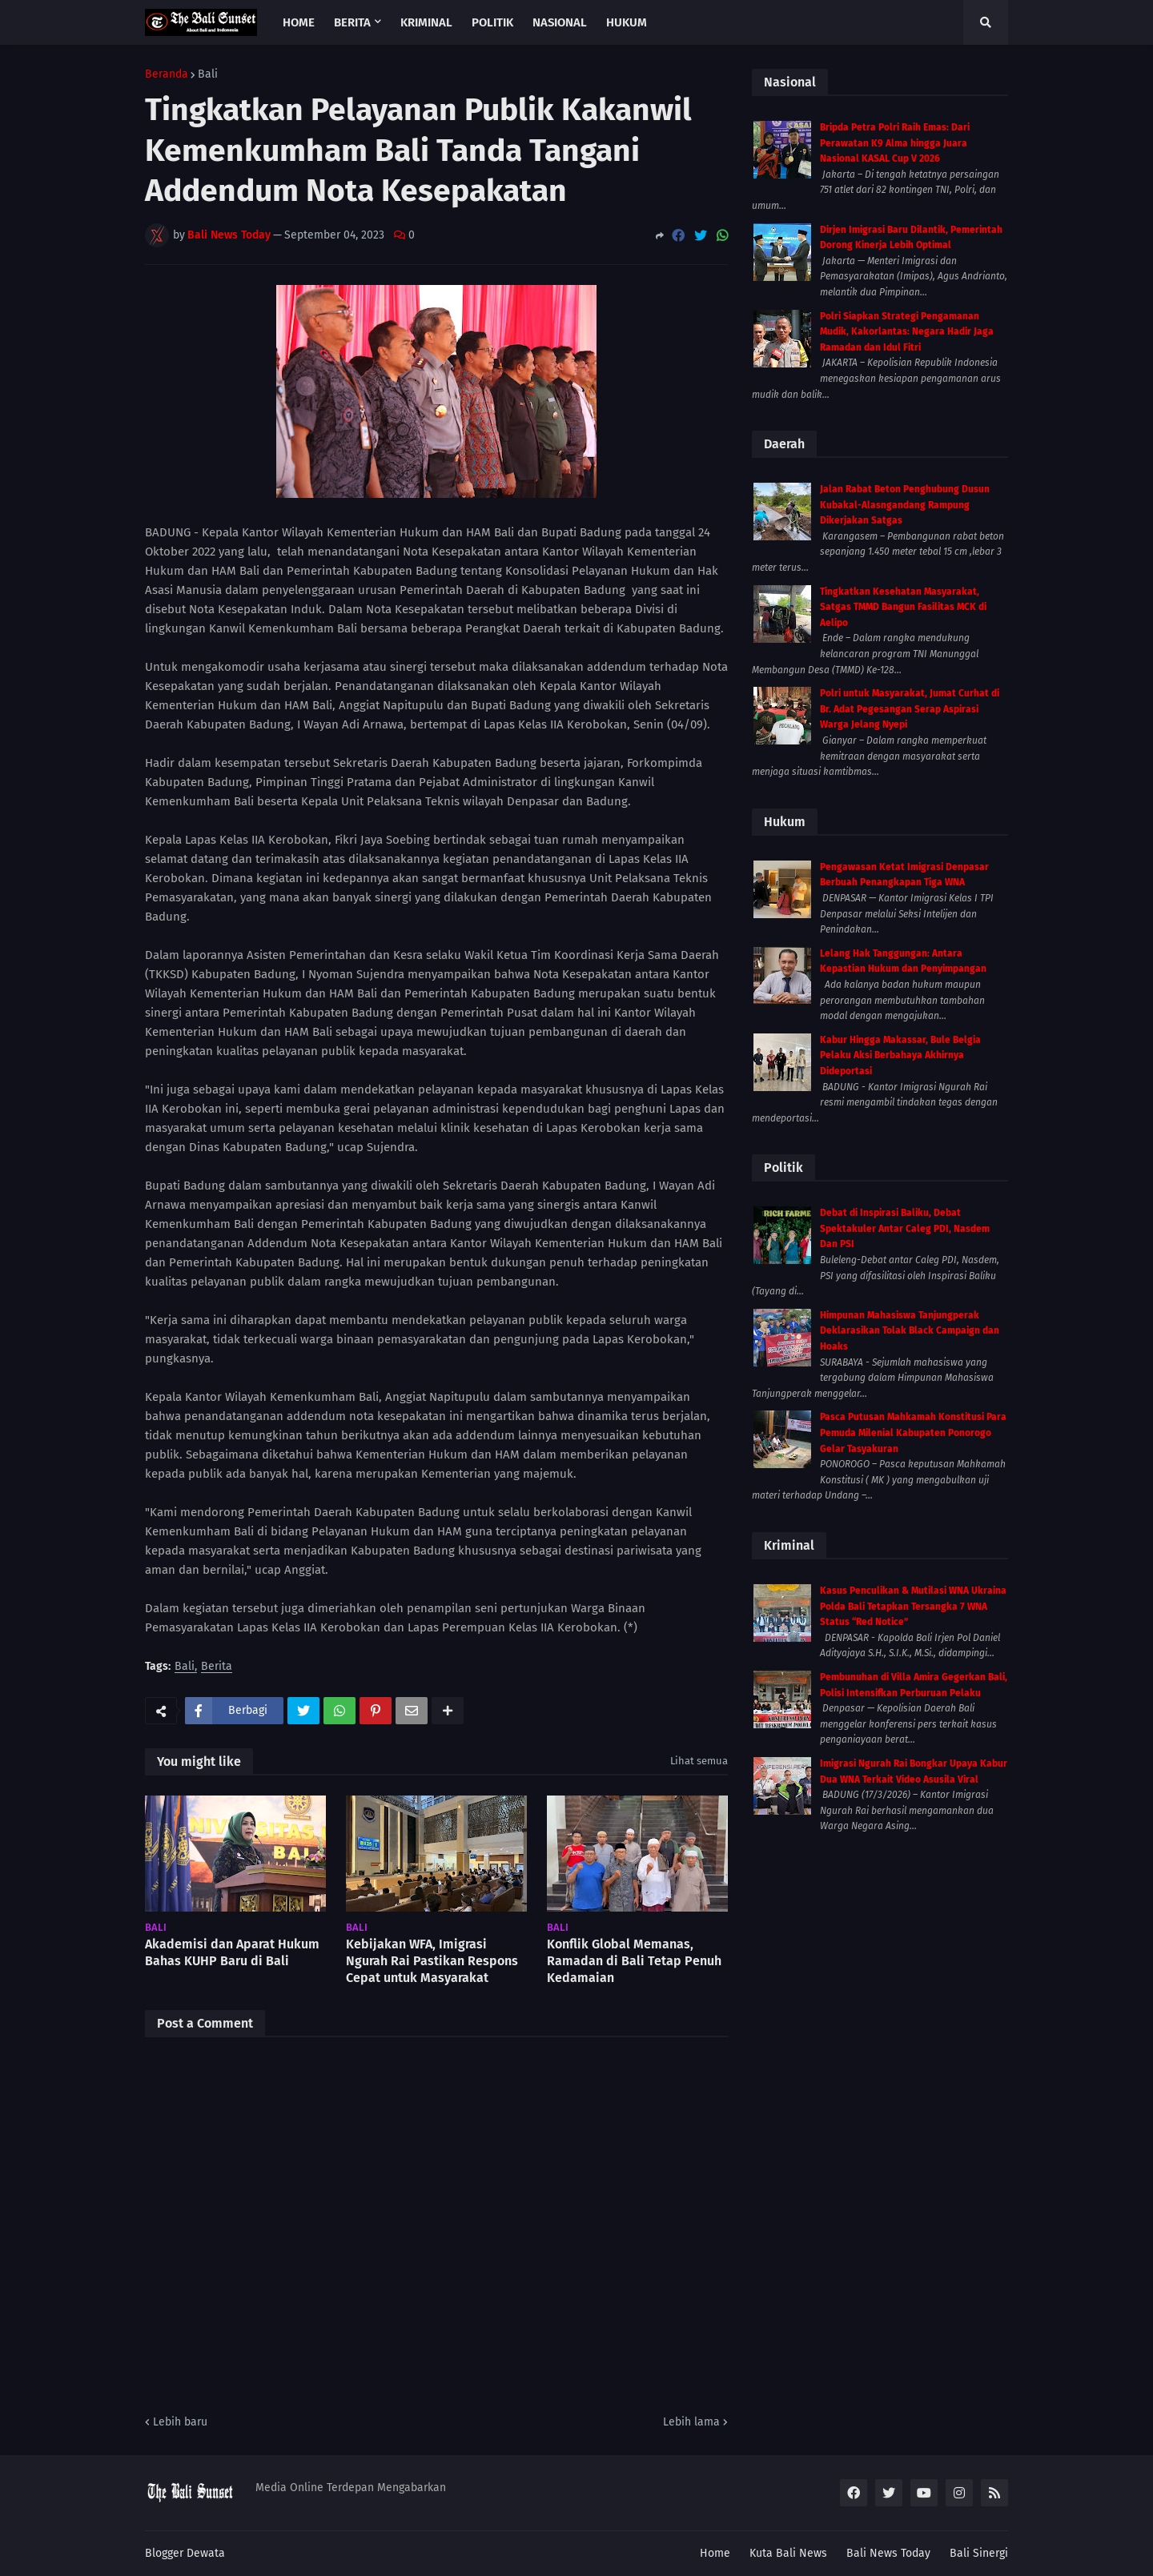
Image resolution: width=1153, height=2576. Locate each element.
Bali (208, 74)
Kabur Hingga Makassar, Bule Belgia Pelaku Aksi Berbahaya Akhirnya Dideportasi (900, 1055)
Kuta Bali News (788, 2553)
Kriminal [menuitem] (426, 22)
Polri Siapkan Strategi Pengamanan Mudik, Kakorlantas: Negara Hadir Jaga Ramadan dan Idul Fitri (907, 332)
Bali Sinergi (979, 2553)
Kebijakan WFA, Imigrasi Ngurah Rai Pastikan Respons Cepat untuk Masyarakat (432, 1960)
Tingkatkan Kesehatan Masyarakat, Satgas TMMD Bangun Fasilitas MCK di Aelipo (903, 607)
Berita (216, 1667)
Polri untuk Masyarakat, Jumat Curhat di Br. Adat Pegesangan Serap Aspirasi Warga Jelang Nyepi (909, 709)
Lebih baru (180, 2422)
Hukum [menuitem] (626, 22)
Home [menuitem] (299, 22)
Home (715, 2553)
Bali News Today (888, 2553)
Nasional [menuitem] (559, 22)
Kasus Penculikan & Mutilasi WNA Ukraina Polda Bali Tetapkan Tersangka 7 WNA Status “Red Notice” (913, 1606)
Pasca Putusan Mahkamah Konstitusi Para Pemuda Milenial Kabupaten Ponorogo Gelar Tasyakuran (913, 1432)
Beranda (166, 74)
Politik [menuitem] (492, 22)
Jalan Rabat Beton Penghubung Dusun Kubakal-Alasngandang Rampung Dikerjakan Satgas (905, 505)
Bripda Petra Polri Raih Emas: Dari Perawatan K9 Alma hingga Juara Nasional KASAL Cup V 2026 (895, 143)
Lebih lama (691, 2422)
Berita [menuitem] (352, 22)
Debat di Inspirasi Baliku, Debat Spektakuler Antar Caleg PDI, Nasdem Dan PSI (905, 1228)
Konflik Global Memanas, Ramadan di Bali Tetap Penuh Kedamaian (634, 1960)
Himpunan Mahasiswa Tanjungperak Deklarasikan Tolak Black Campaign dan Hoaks (909, 1331)
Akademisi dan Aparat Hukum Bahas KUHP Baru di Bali (232, 1952)
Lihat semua (699, 1761)
